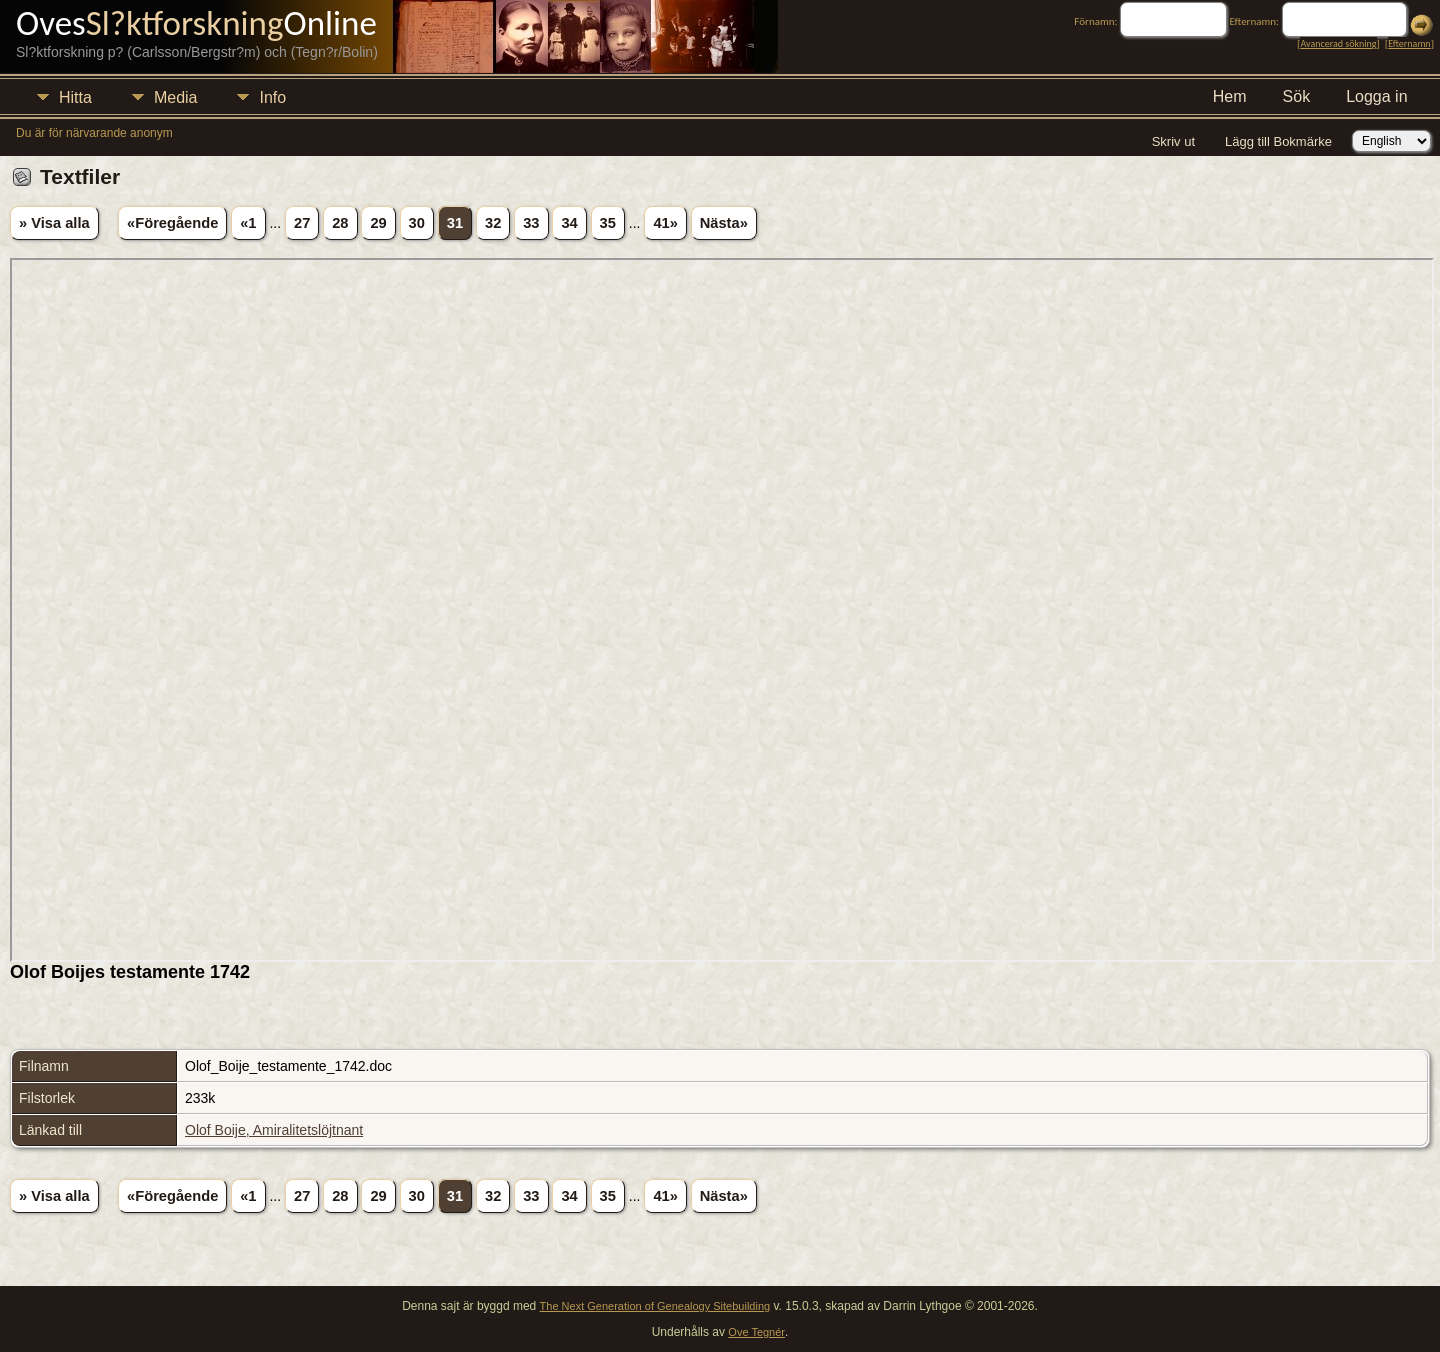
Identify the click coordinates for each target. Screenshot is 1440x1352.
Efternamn (1409, 43)
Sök (1297, 96)
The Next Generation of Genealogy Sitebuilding (655, 1306)
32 (493, 223)
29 (378, 223)
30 (417, 223)
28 (340, 223)
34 (569, 223)
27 (302, 223)
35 (608, 223)
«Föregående (172, 223)
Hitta (75, 97)
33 (531, 223)
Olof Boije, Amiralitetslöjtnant (274, 1130)
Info (272, 97)
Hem (1230, 96)
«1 (248, 223)
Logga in (1376, 96)
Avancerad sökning (1338, 43)
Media (176, 97)
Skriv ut (1173, 141)
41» (665, 223)
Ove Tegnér (756, 1332)
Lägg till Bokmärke (1278, 141)
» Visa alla (54, 223)
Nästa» (724, 223)
